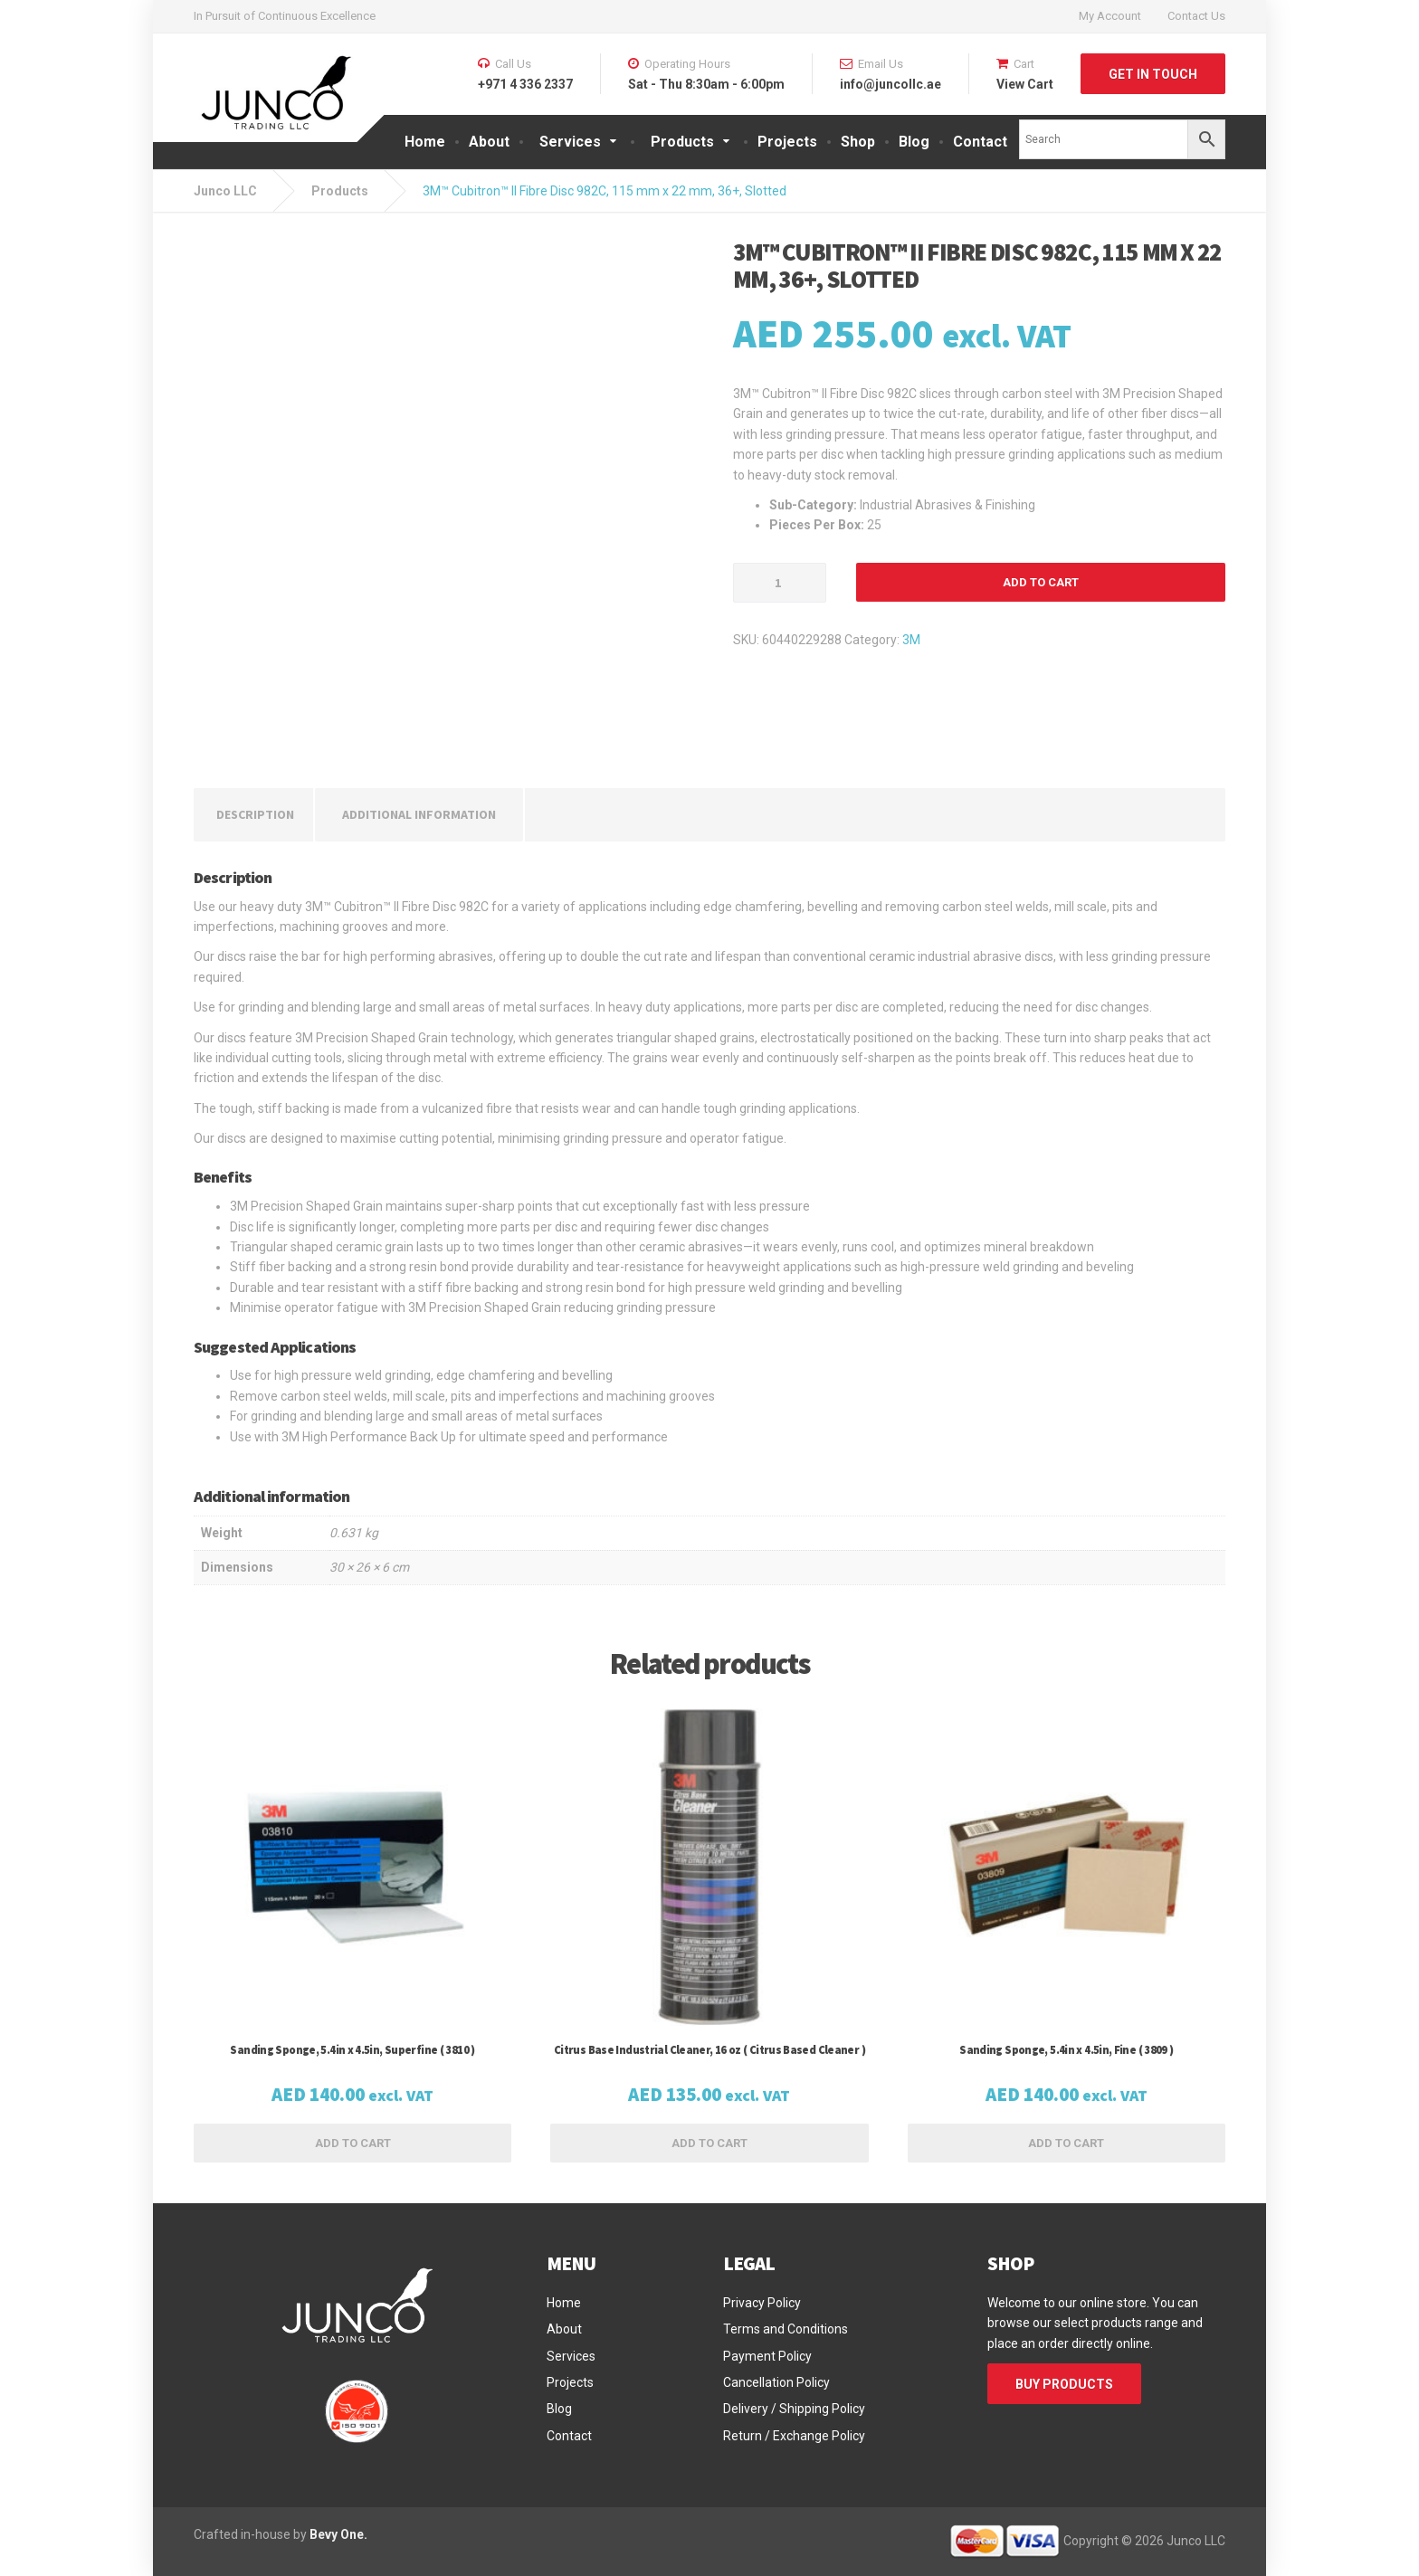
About (489, 141)
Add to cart (1041, 582)
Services (570, 141)
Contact (980, 141)
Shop (858, 141)
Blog (914, 141)
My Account (1110, 16)
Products (682, 141)
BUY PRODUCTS (1064, 2384)
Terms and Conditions (785, 2329)
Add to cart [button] (353, 2143)
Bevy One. (338, 2534)
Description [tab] (255, 814)
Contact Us (1196, 16)
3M (911, 639)
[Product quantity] (779, 583)
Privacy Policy (762, 2303)
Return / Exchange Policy (794, 2436)
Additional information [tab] (419, 814)
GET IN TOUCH (1153, 74)
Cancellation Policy (776, 2382)
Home (425, 141)
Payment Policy (767, 2356)
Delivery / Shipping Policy (794, 2408)
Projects (787, 141)
